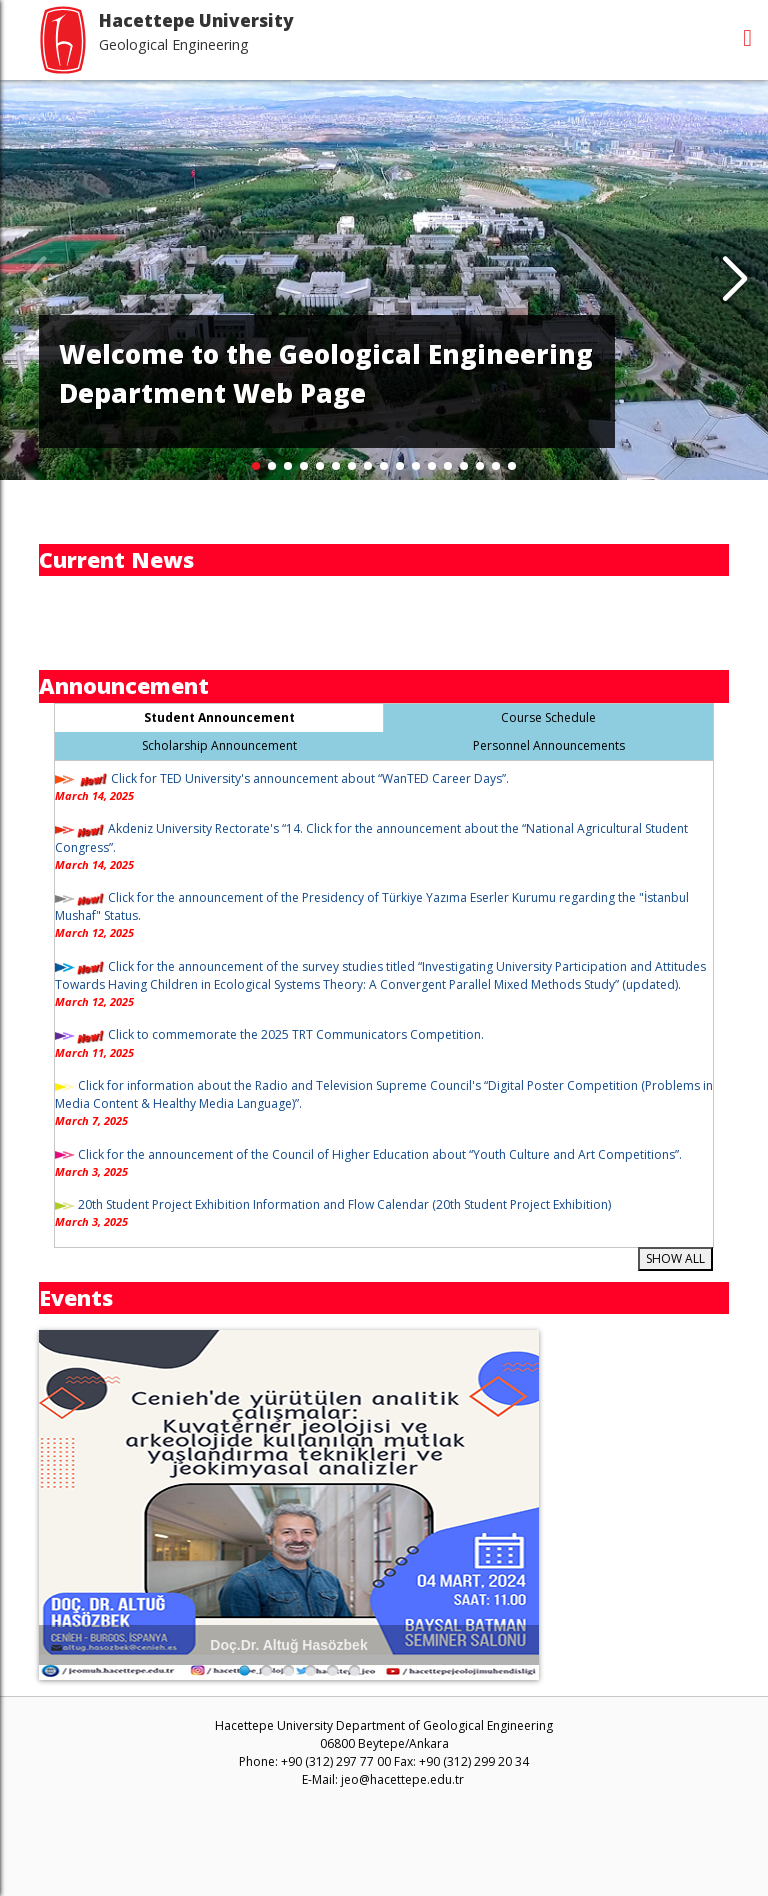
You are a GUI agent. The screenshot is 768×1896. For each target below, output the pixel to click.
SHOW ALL (675, 1258)
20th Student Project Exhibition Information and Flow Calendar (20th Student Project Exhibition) (343, 1204)
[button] (734, 280)
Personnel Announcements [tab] (549, 745)
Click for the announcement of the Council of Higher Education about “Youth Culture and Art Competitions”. (378, 1154)
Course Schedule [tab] (548, 717)
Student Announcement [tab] (219, 717)
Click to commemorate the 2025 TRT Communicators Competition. (294, 1034)
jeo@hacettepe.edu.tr (402, 1779)
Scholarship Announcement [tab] (219, 745)
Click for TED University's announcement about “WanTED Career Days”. (310, 778)
